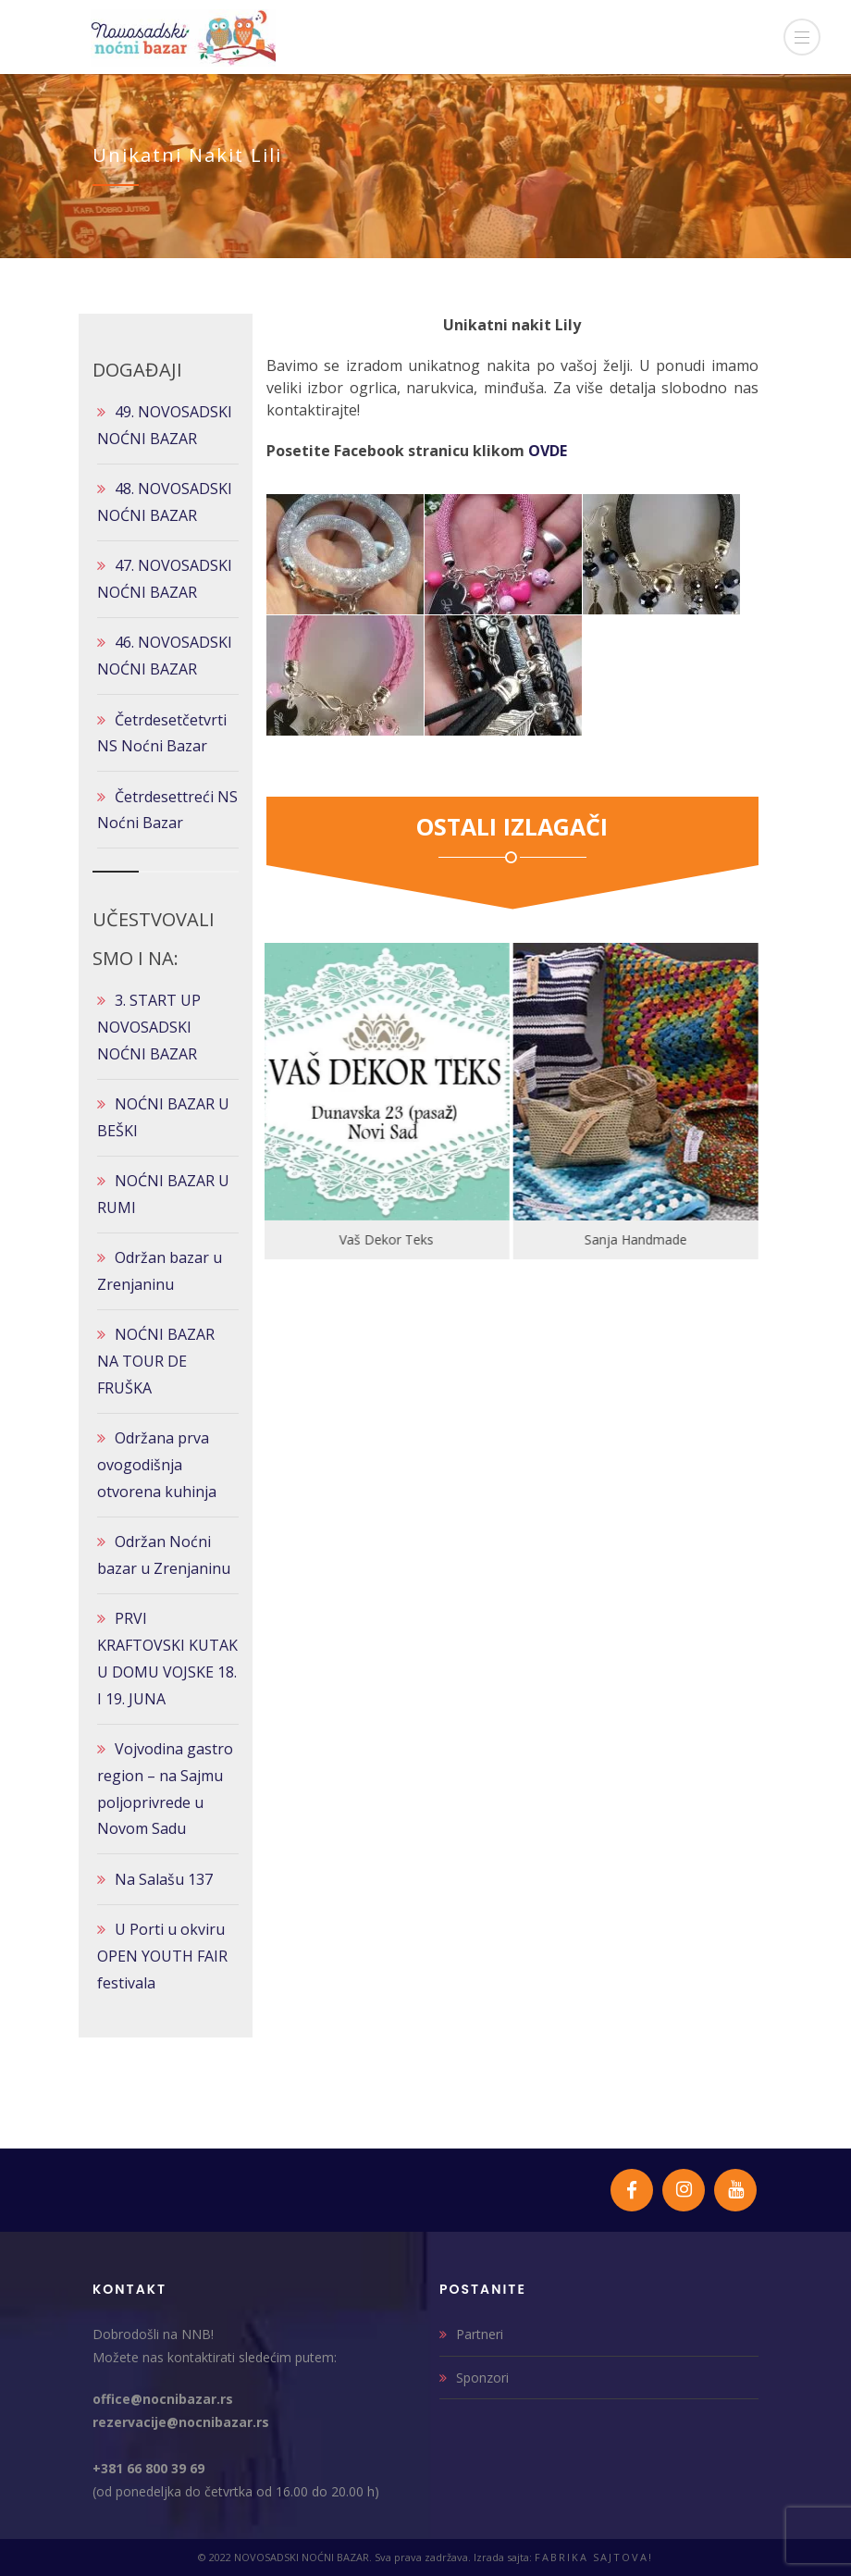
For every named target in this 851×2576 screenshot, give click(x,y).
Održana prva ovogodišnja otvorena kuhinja (156, 1465)
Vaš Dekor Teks (388, 1239)
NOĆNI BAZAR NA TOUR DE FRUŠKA (156, 1361)
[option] (389, 1101)
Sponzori (482, 2377)
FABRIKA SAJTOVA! (594, 2557)
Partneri (479, 2334)
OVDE (547, 450)
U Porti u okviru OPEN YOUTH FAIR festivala (162, 1956)
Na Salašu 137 (164, 1879)
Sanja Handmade (637, 1239)
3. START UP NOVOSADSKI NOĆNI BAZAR (149, 1027)
